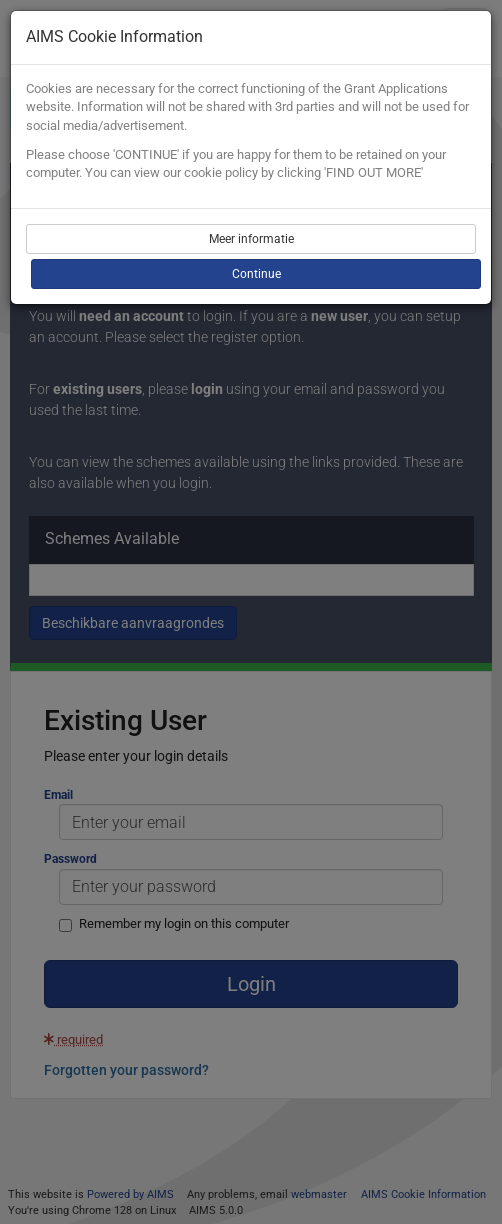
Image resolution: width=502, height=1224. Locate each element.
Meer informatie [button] (251, 239)
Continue (256, 274)
